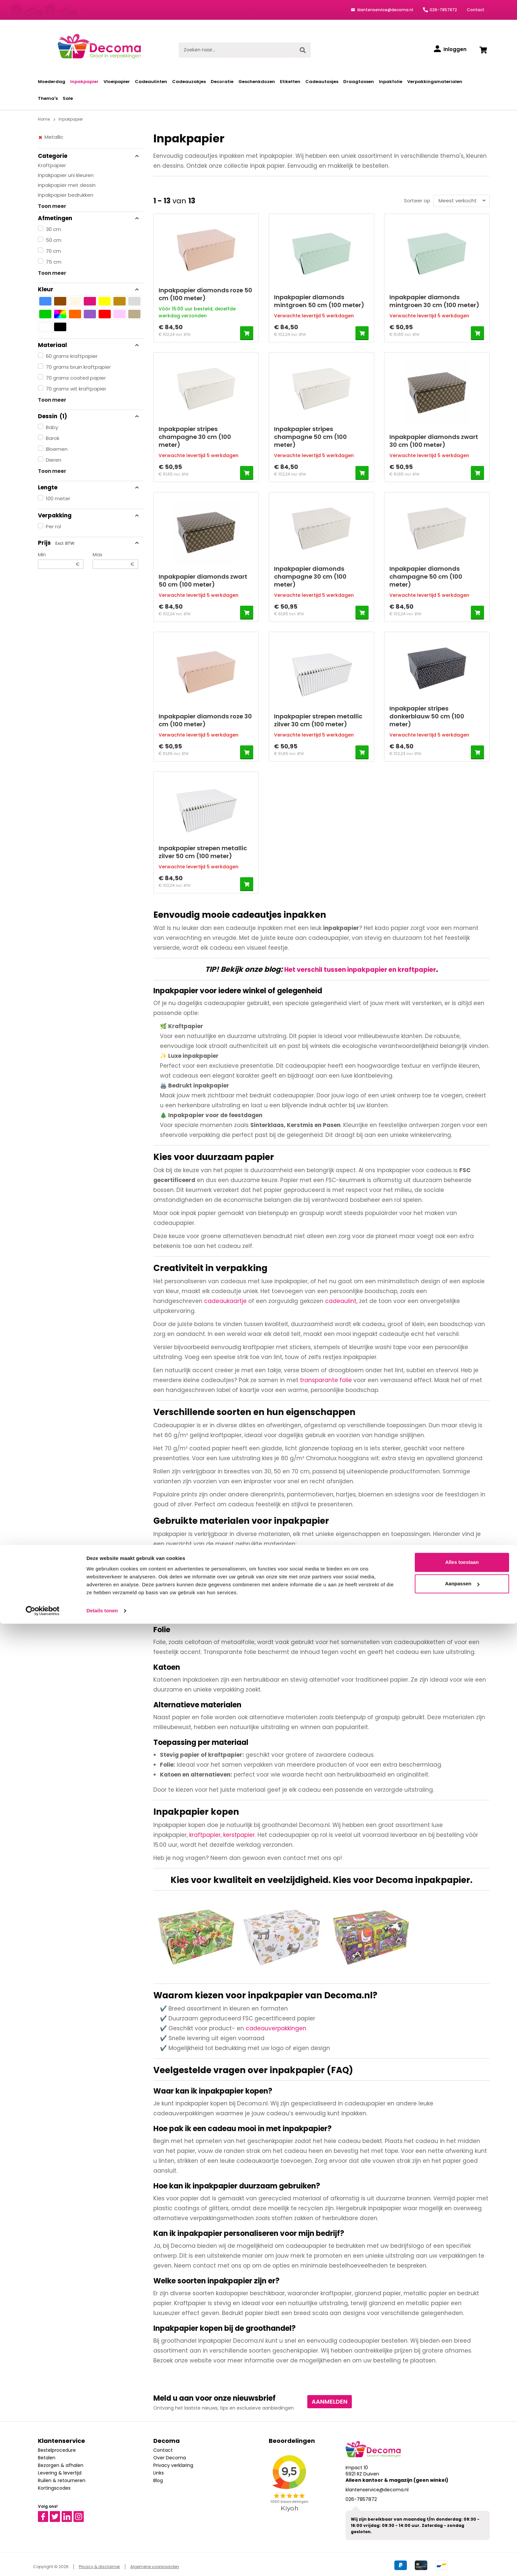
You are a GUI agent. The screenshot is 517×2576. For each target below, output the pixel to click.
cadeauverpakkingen (276, 2026)
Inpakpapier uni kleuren (66, 175)
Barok (52, 438)
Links (158, 2471)
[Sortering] (460, 200)
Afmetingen (88, 218)
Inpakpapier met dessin (67, 185)
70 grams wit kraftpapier (76, 388)
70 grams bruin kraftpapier (78, 366)
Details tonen (102, 2563)
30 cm (53, 229)
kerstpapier (239, 1833)
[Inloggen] (450, 49)
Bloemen (57, 449)
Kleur (88, 289)
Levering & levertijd (59, 2471)
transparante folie (326, 1378)
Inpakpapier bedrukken (65, 194)
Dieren (53, 459)
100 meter (58, 498)
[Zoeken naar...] (237, 50)
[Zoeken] (303, 50)
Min (60, 560)
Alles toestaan (462, 2514)
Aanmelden (330, 2400)
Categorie (88, 156)
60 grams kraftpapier (72, 356)
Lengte (88, 487)
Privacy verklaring (173, 2463)
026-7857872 (443, 10)
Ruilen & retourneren (61, 2478)
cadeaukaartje (225, 1299)
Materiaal (88, 345)
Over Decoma (169, 2456)
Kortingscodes (54, 2486)
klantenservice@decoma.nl (384, 10)
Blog (158, 2478)
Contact (475, 10)
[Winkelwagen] (483, 50)
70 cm (53, 250)
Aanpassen (462, 2536)
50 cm (53, 240)
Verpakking (88, 515)
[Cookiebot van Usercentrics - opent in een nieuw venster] (43, 2563)
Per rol (53, 526)
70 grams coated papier (76, 377)
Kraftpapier (52, 165)
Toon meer (52, 206)
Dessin (88, 416)
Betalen (46, 2456)
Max (115, 560)
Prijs (88, 543)
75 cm (53, 261)
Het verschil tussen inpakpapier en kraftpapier (360, 969)
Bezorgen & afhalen (60, 2463)
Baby (52, 427)
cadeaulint (340, 1299)
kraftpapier (205, 1833)
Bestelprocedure (57, 2448)
